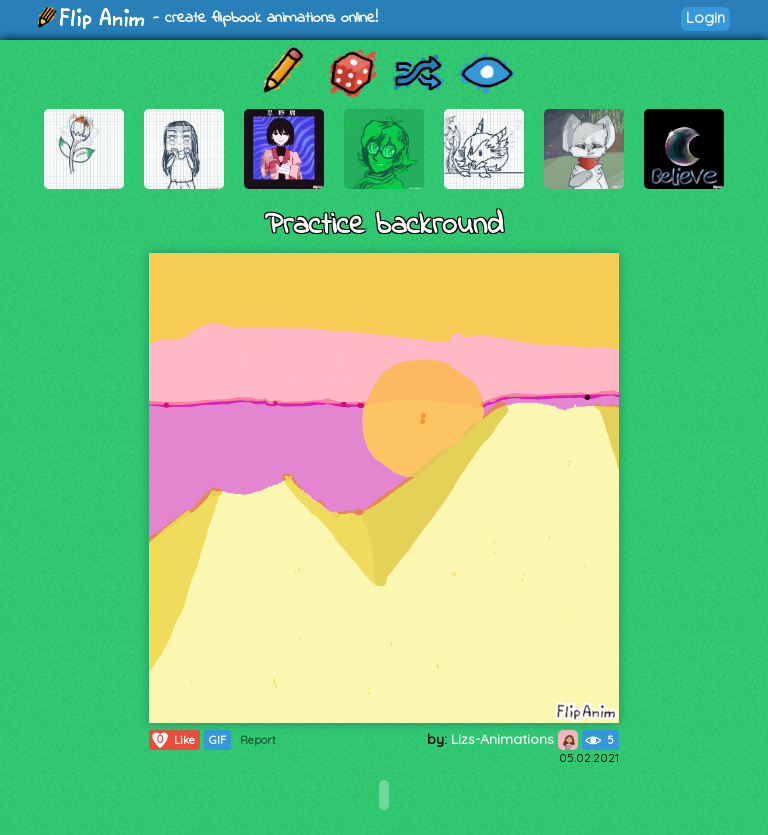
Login (705, 17)
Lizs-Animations (514, 739)
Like (172, 740)
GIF (217, 740)
